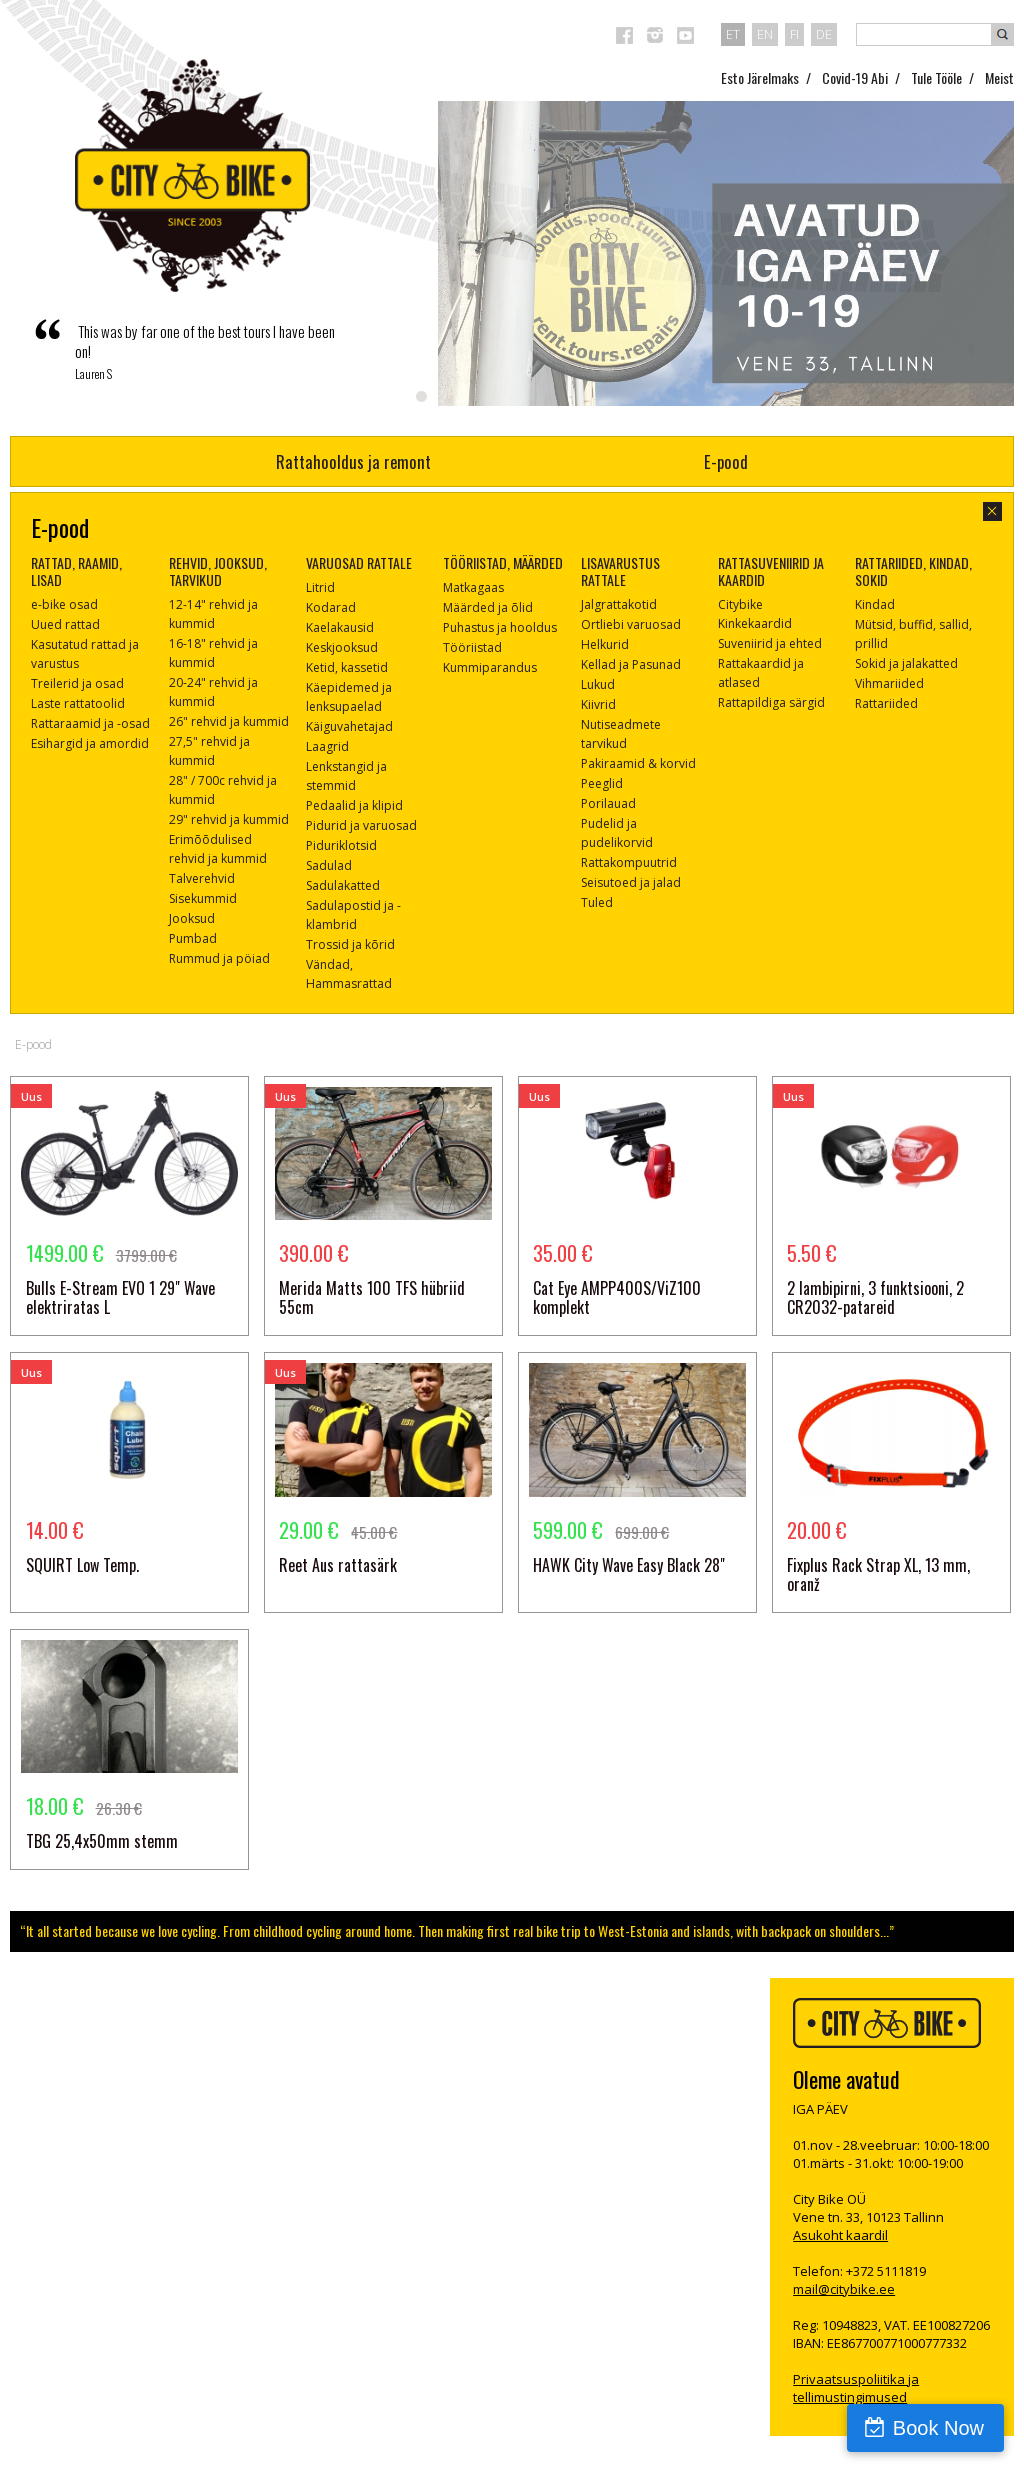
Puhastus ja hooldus (500, 627)
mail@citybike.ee (844, 2289)
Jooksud (192, 918)
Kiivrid (598, 704)
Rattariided (886, 703)
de (824, 34)
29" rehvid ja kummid (229, 819)
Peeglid (602, 783)
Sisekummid (203, 898)
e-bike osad (64, 604)
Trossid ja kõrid (350, 944)
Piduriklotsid (341, 845)
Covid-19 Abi (855, 77)
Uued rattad (65, 624)
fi (794, 34)
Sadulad (329, 865)
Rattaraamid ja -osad (90, 723)
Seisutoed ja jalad (631, 882)
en (765, 34)
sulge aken (992, 511)
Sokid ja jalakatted (906, 663)
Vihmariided (889, 683)
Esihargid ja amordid (90, 743)
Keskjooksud (342, 647)
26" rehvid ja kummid (229, 721)
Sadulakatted (343, 885)
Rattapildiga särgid (771, 702)
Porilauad (608, 803)
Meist (999, 77)
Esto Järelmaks (760, 77)
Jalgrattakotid (619, 604)
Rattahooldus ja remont (353, 461)
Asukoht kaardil (840, 2235)
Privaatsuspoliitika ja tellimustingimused (856, 2388)
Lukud (598, 684)
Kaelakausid (340, 627)
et (733, 34)
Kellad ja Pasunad (631, 664)
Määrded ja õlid (488, 607)
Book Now (938, 2428)
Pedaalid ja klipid (354, 805)
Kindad (875, 604)
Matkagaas (473, 587)
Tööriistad (472, 647)
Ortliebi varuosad (631, 624)
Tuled (597, 902)
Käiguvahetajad (349, 726)
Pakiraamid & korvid (638, 763)
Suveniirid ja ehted (770, 643)
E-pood (726, 461)
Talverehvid (202, 878)
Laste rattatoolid (78, 703)
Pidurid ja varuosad (361, 825)
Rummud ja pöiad (219, 958)
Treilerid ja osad (77, 683)
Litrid (320, 587)
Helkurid (605, 644)
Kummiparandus (490, 667)
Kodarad (331, 607)
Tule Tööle (936, 77)
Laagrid (327, 746)
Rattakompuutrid (629, 862)
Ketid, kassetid (347, 667)
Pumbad (193, 938)
